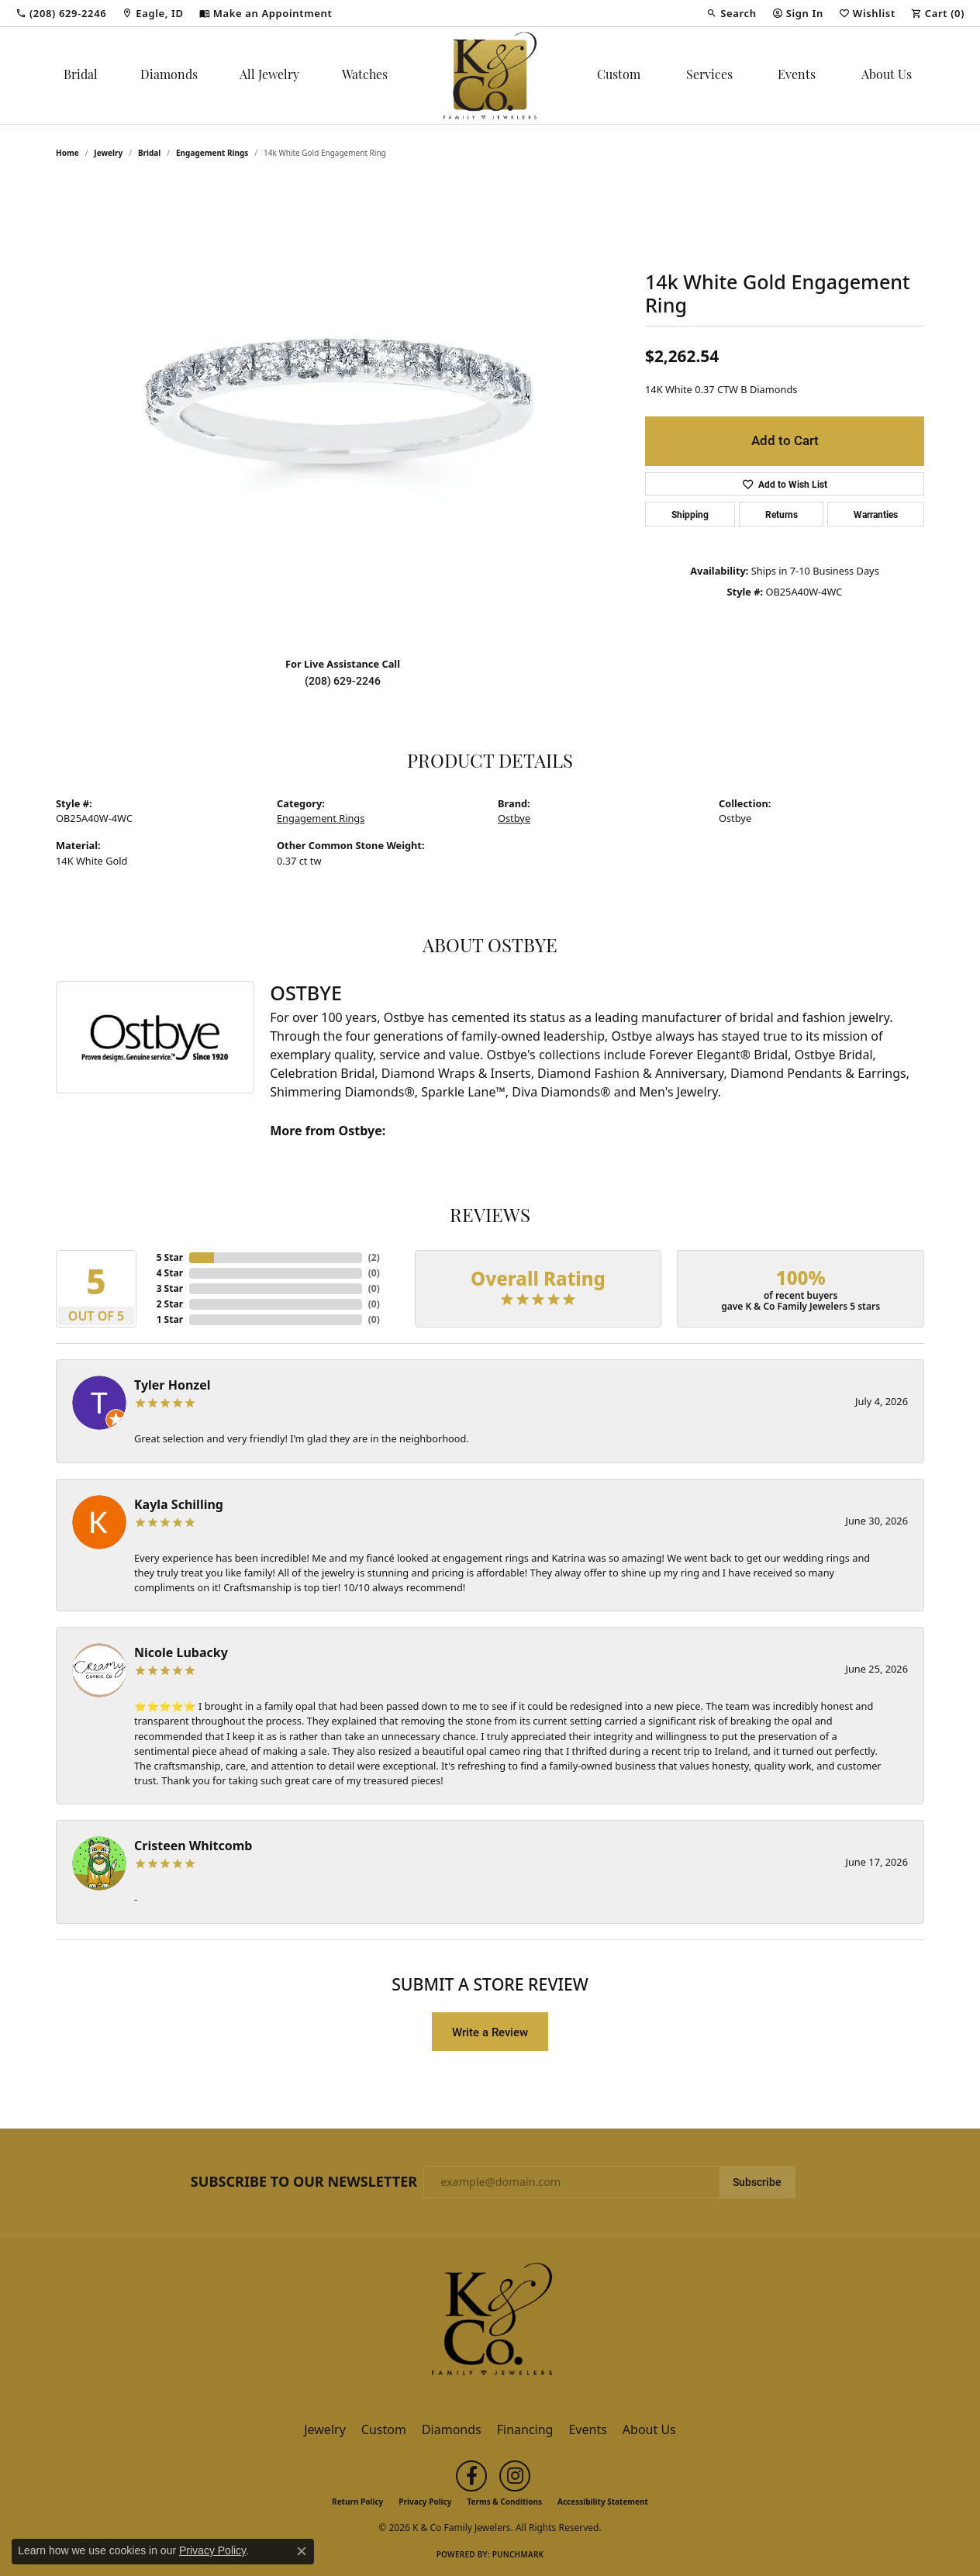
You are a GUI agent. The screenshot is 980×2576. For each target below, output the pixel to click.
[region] (342, 411)
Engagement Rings (212, 152)
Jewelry (325, 2429)
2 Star (170, 1303)
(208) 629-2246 (343, 681)
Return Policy (357, 2501)
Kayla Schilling (178, 1504)
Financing (525, 2429)
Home (67, 152)
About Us (886, 76)
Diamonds (169, 76)
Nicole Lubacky (181, 1652)
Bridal (81, 76)
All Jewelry (269, 76)
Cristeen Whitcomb (193, 1845)
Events (797, 76)
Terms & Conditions (504, 2501)
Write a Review (490, 2031)
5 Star (170, 1257)
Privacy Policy (425, 2501)
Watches (365, 76)
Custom (618, 76)
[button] (731, 13)
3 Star (170, 1288)
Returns (781, 514)
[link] (61, 13)
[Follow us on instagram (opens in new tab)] (514, 2475)
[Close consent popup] (301, 2551)
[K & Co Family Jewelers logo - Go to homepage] (490, 75)
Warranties (876, 514)
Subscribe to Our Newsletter (304, 2182)
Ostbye (514, 818)
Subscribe (757, 2182)
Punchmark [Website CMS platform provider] (518, 2554)
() (374, 1257)
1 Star (170, 1319)
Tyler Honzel (172, 1384)
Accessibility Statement (602, 2501)
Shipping (690, 514)
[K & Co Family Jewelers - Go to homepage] (490, 2324)
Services (709, 76)
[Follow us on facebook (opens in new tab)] (471, 2475)
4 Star (170, 1272)
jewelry (108, 152)
